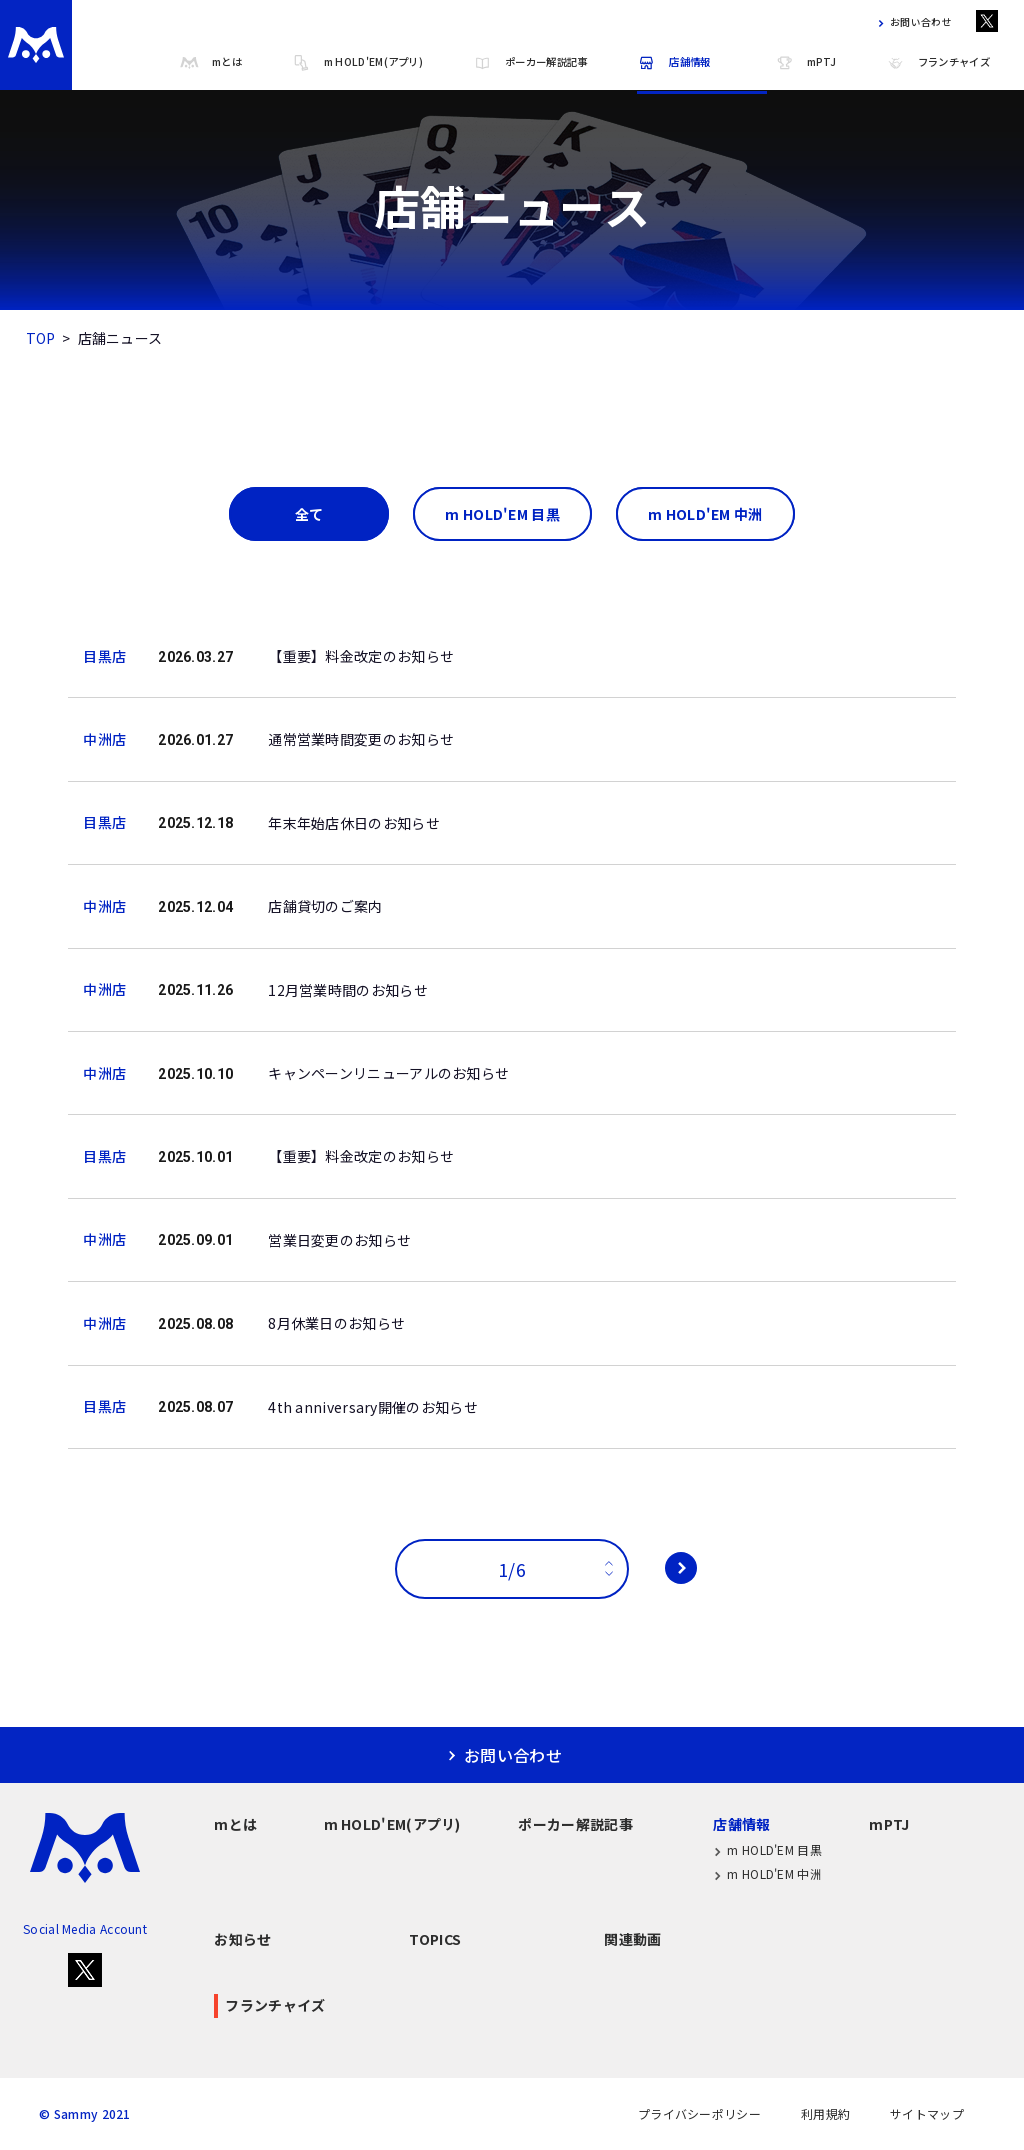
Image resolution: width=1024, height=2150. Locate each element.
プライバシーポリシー (699, 2114)
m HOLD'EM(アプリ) (357, 62)
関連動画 (632, 1939)
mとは (211, 62)
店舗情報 (673, 62)
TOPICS (435, 1939)
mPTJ (805, 62)
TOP (41, 338)
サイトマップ (927, 2114)
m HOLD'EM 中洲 (767, 1874)
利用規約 (825, 2114)
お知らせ (242, 1939)
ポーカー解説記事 (530, 62)
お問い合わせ (911, 23)
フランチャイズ (938, 62)
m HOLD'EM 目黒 (767, 1850)
